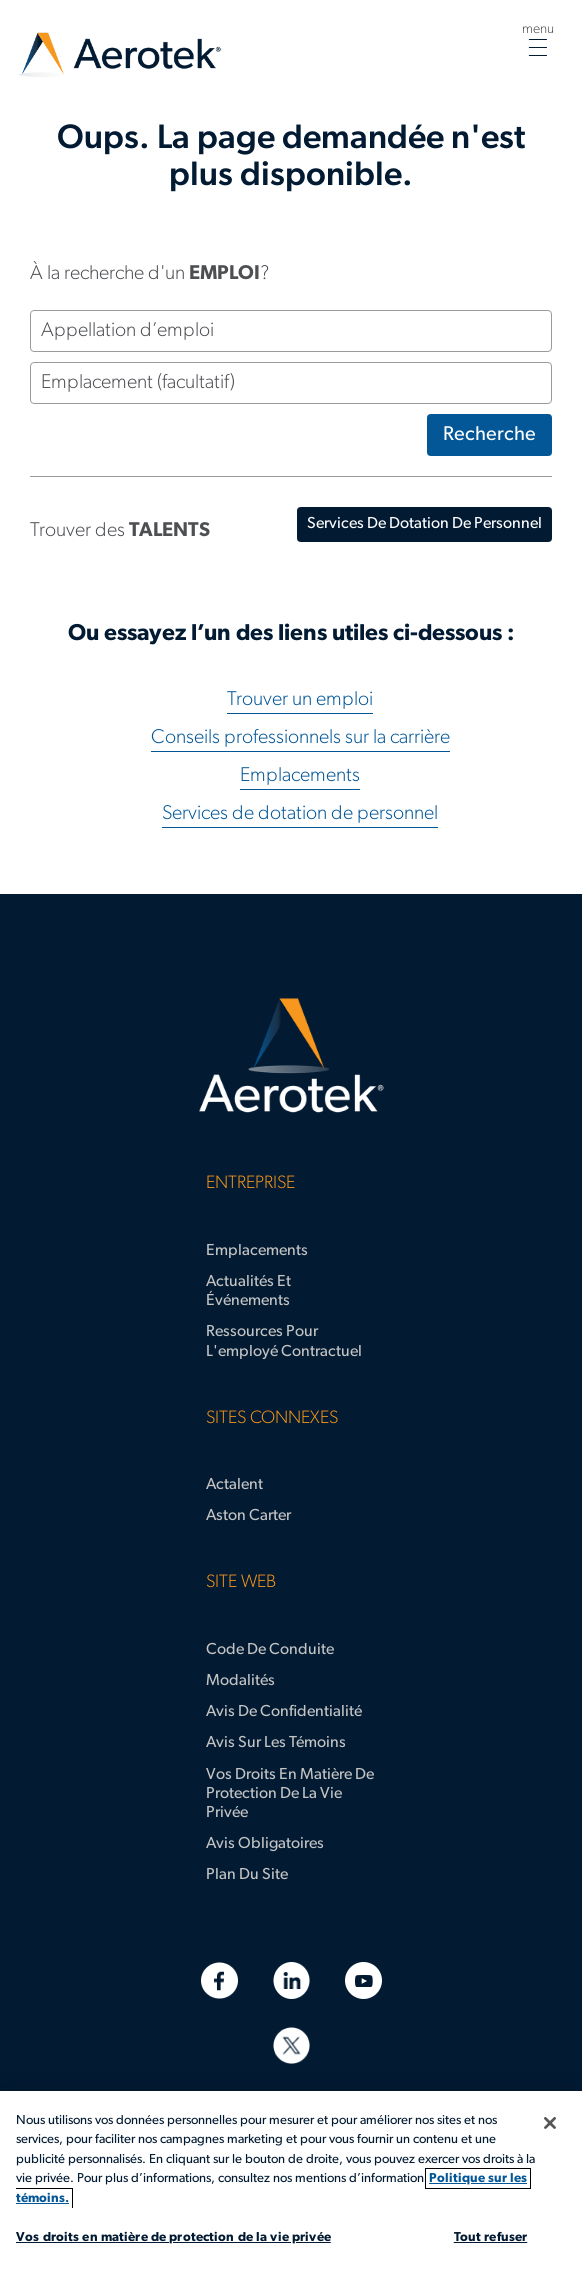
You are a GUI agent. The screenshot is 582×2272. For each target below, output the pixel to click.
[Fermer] (550, 2123)
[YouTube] (363, 1980)
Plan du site (247, 1875)
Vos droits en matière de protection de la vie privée (290, 1794)
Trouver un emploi (300, 700)
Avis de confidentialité (284, 1712)
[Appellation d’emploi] (291, 331)
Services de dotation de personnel (300, 814)
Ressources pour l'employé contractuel (284, 1341)
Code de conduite (270, 1650)
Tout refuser (491, 2237)
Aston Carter (248, 1516)
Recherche (489, 435)
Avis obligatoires (265, 1844)
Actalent (234, 1485)
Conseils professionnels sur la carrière (300, 738)
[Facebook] (219, 1980)
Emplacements (300, 776)
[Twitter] (291, 2045)
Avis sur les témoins (276, 1743)
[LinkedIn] (291, 1980)
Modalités (240, 1681)
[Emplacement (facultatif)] (291, 383)
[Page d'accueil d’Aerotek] (291, 1056)
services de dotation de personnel (424, 524)
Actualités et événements (248, 1291)
